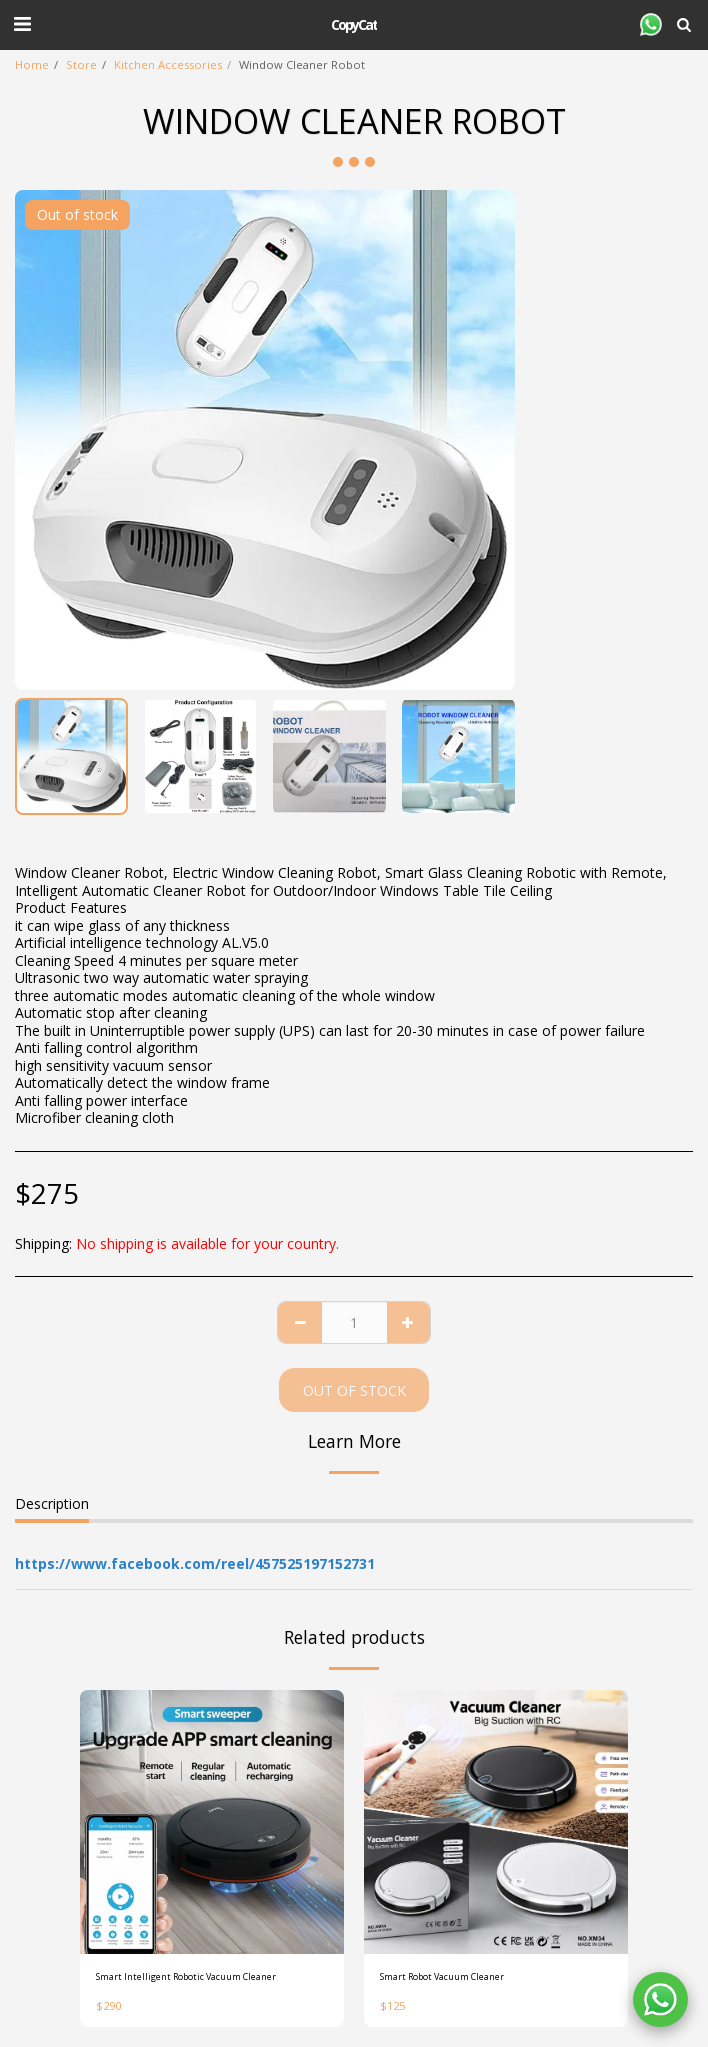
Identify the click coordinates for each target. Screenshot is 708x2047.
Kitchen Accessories (168, 64)
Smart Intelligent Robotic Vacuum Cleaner (186, 1976)
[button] (22, 23)
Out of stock (354, 1390)
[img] (212, 1822)
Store (81, 64)
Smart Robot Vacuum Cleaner (442, 1976)
